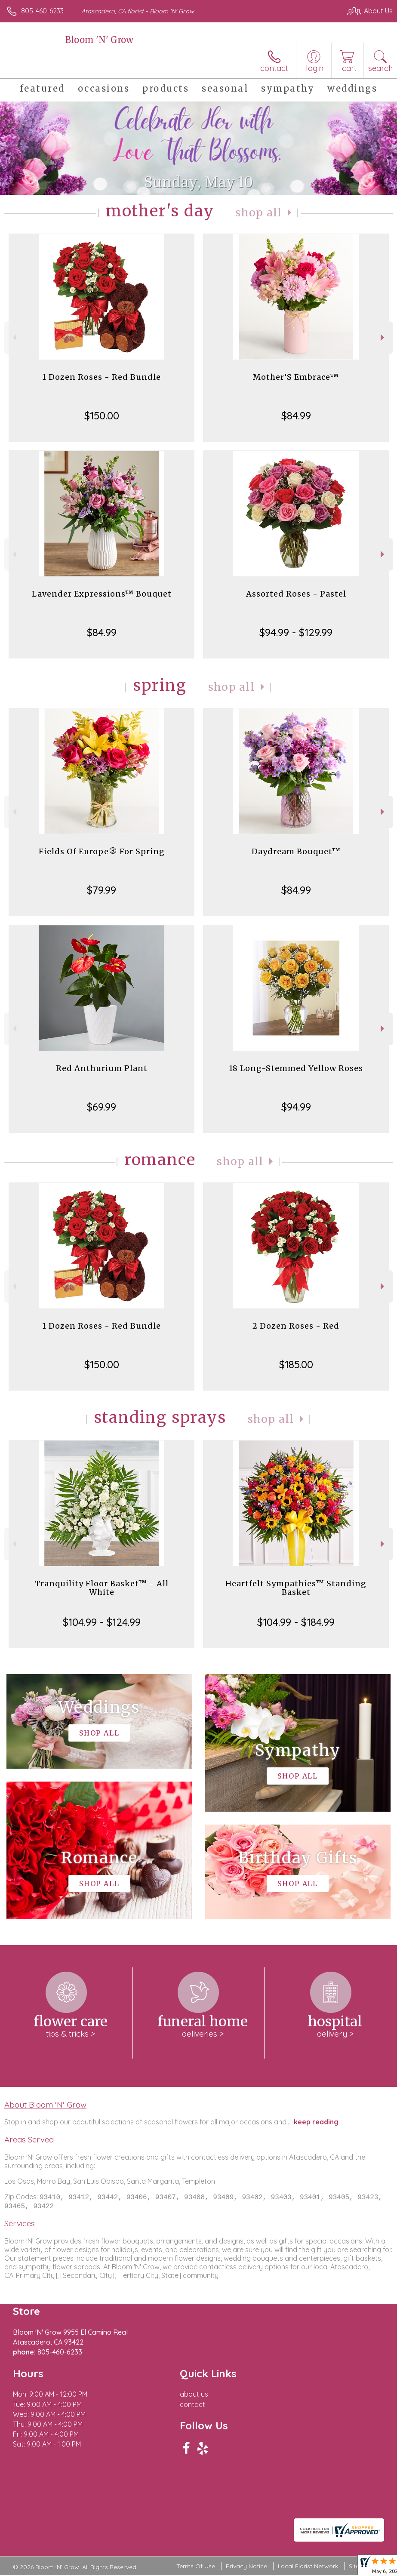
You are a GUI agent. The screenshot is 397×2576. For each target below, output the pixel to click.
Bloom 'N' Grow (99, 39)
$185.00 (296, 1364)
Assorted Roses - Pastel (296, 594)
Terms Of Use (195, 2567)
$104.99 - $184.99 (296, 1622)
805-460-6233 (42, 10)
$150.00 (101, 415)
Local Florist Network (308, 2567)
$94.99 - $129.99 (295, 632)
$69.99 (101, 1106)
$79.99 (101, 889)
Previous (13, 337)
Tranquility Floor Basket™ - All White (102, 1588)
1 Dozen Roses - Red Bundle (101, 377)
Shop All (258, 212)
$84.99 (296, 415)
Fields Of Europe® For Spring (102, 851)
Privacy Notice (246, 2567)
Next (383, 337)
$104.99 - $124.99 (102, 1622)
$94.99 (296, 1106)
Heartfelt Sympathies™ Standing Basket (295, 1588)
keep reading (316, 2121)
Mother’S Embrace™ (296, 377)
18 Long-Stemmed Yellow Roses (296, 1068)
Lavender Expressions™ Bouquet (102, 594)
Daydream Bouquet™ (296, 851)
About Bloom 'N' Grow (45, 2104)
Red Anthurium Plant (102, 1068)
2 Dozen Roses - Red (295, 1326)
